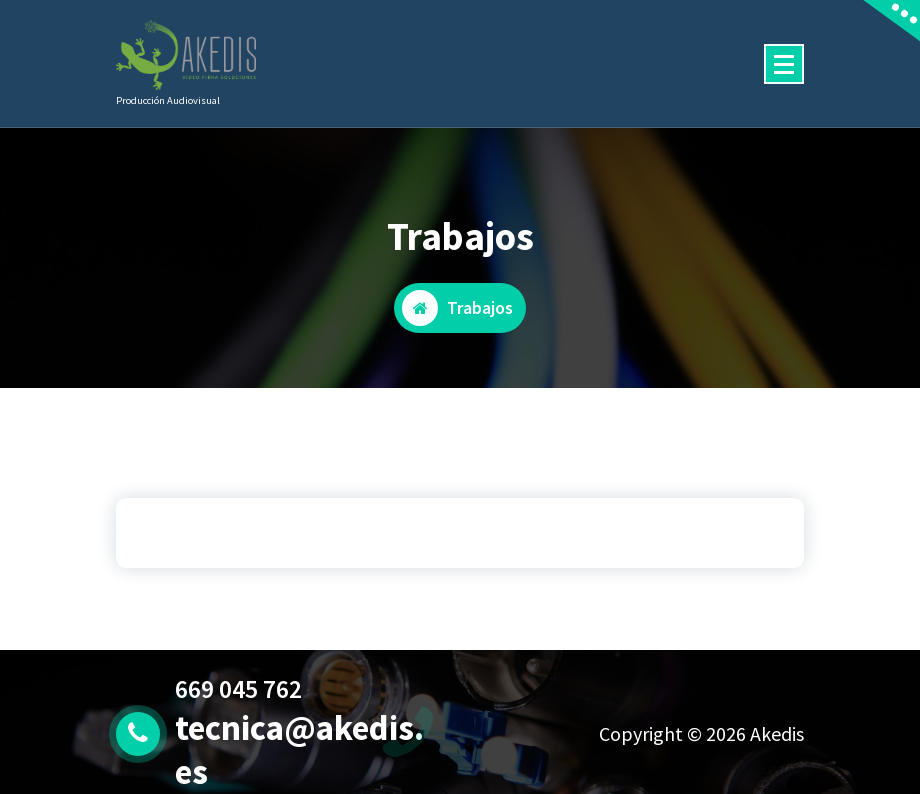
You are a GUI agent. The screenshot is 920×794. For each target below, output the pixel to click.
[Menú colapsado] (784, 64)
